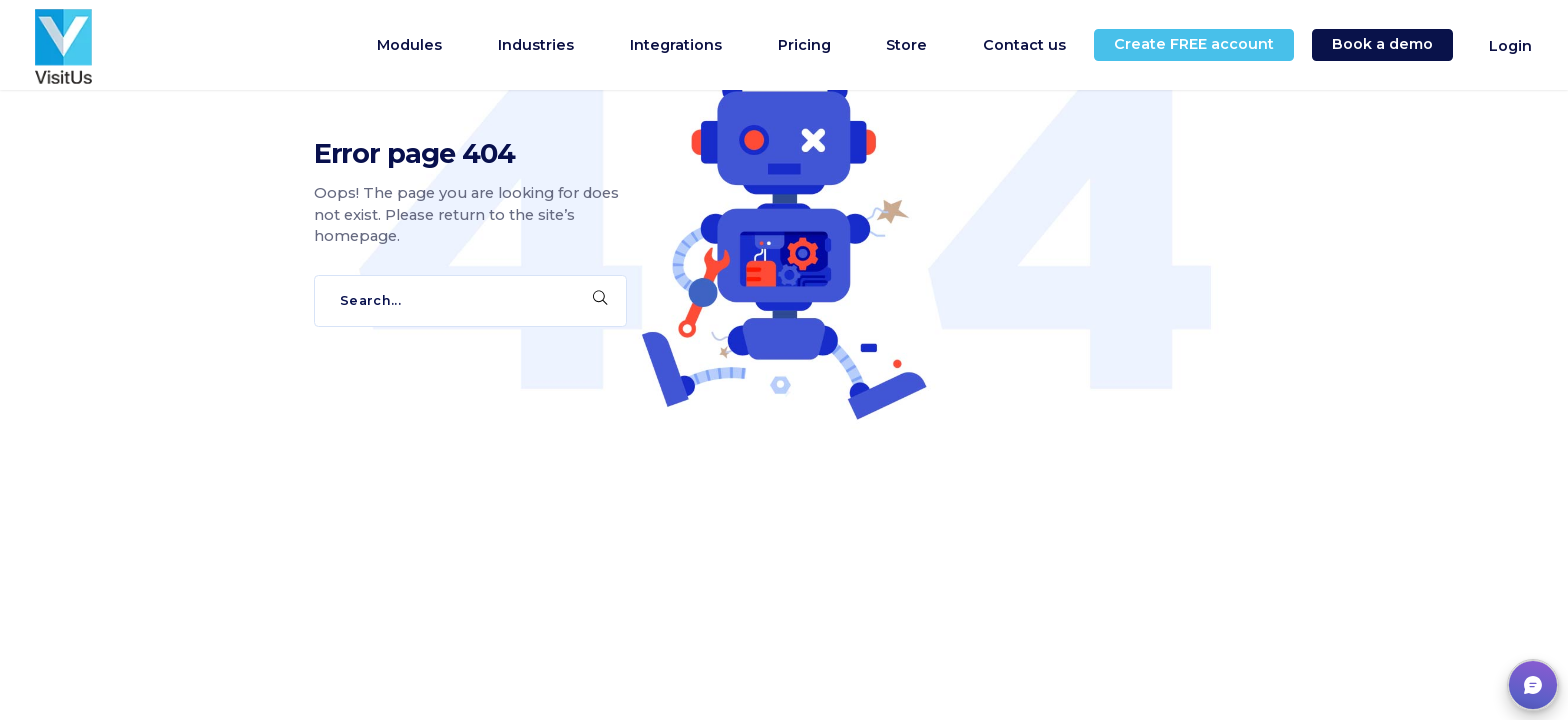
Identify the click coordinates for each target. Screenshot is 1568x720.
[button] (1533, 685)
